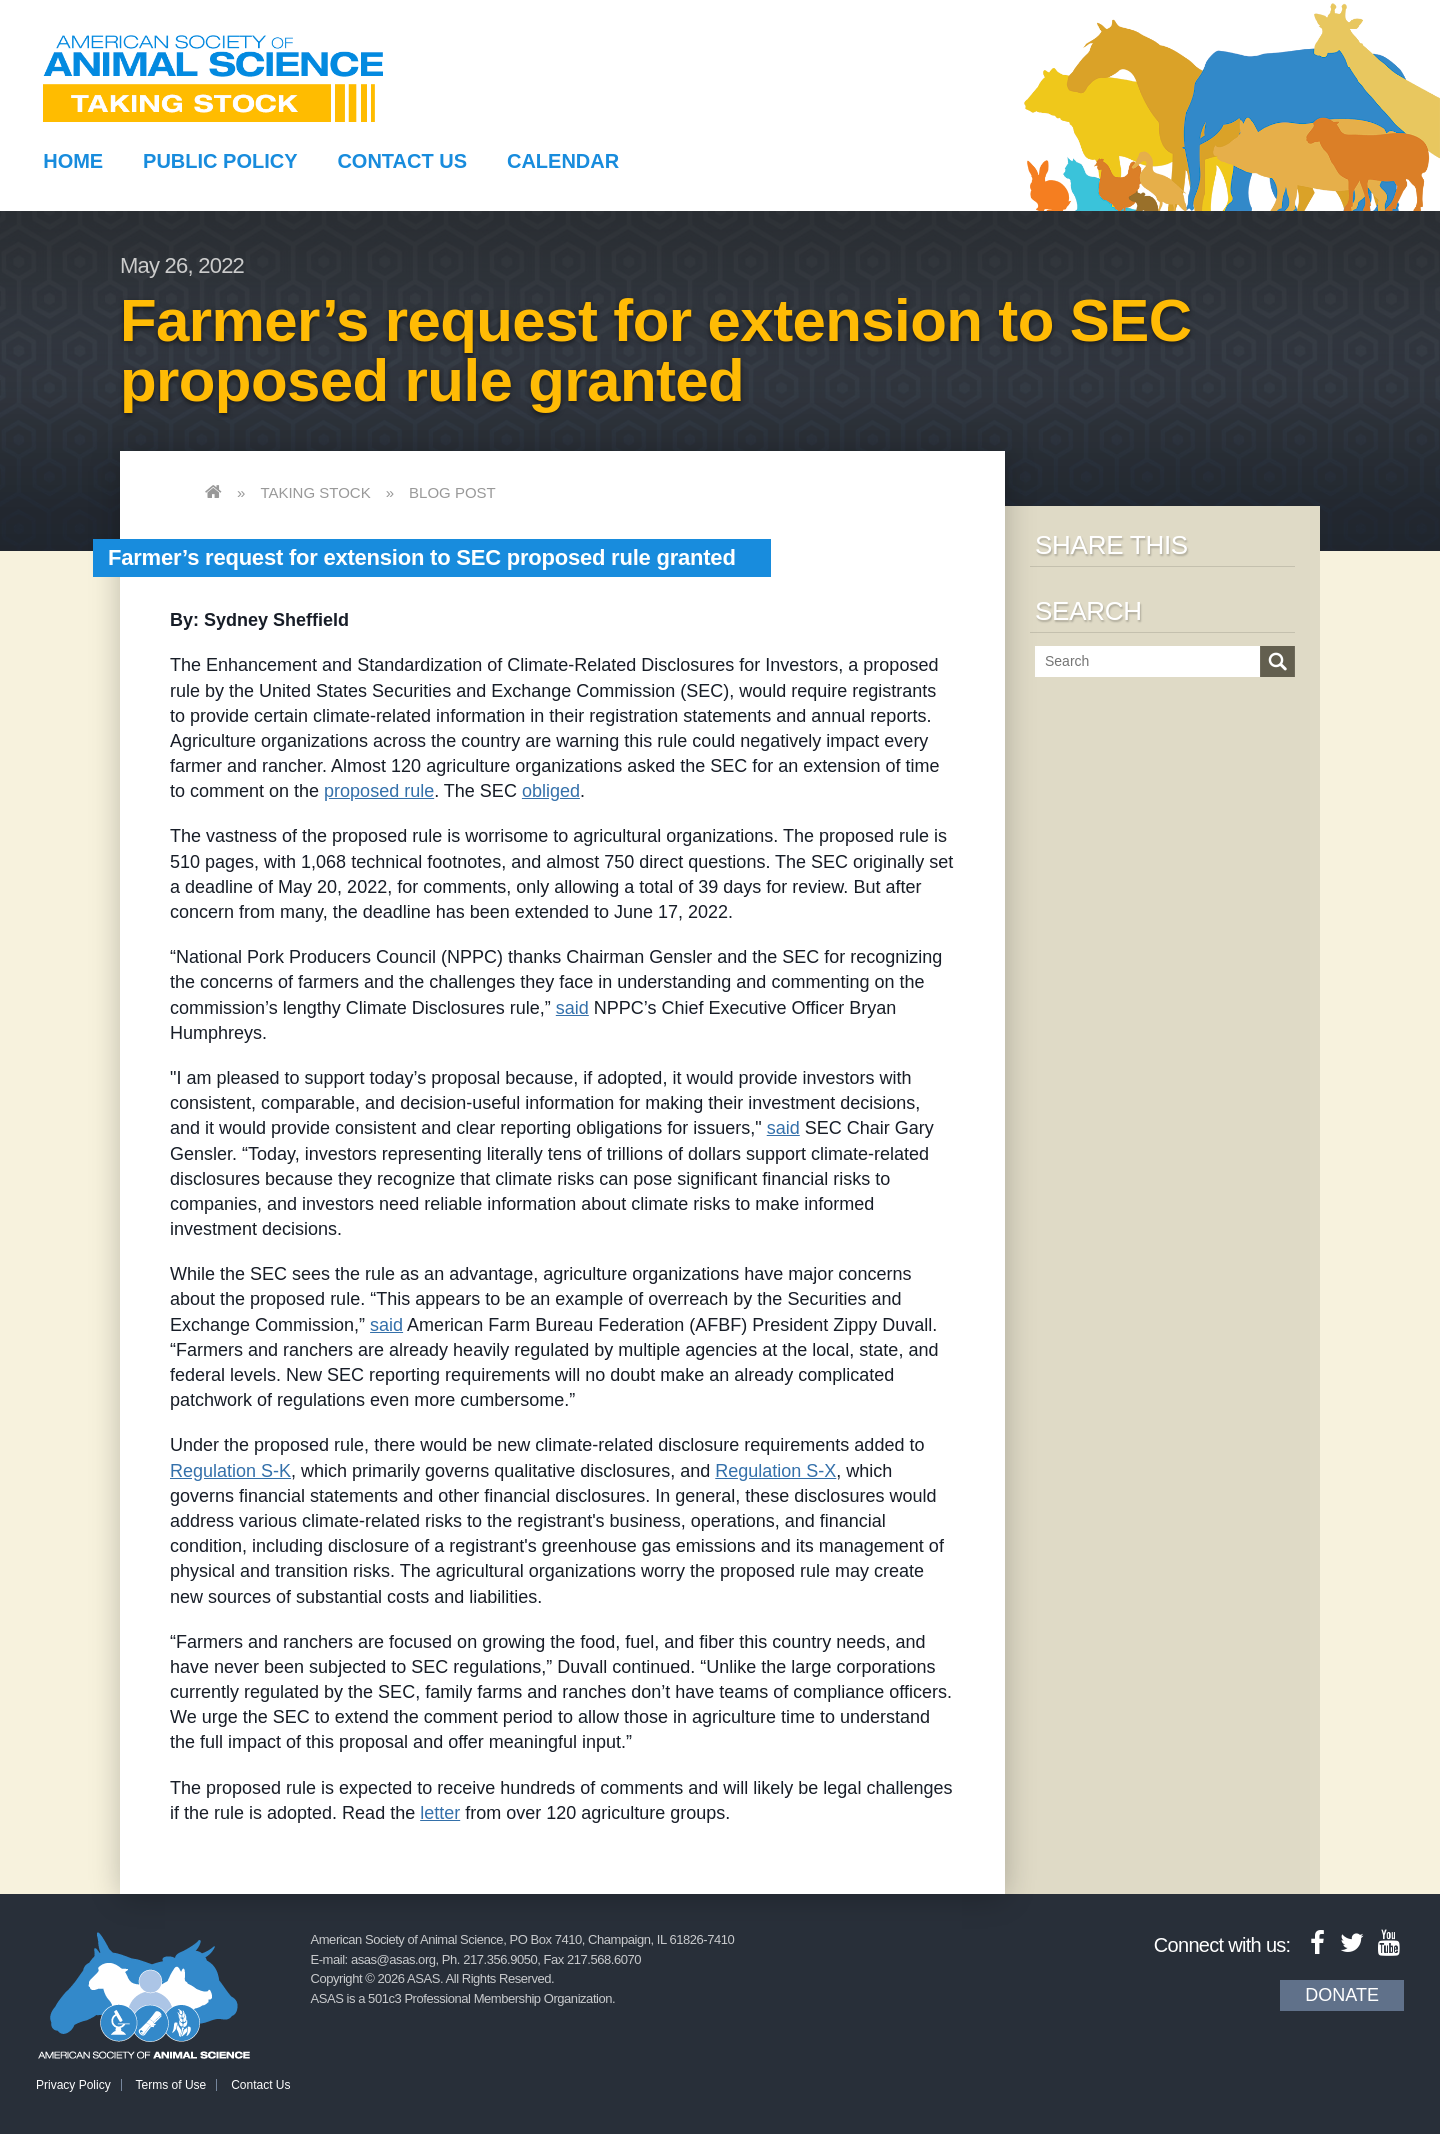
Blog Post (452, 492)
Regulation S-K (230, 1471)
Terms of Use (171, 2085)
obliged (551, 791)
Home (73, 161)
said (572, 1008)
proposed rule (379, 791)
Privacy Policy (73, 2085)
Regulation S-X (775, 1471)
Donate (1342, 1995)
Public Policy (220, 161)
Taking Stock (315, 492)
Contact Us (402, 161)
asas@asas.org (393, 1959)
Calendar (563, 161)
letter (440, 1813)
